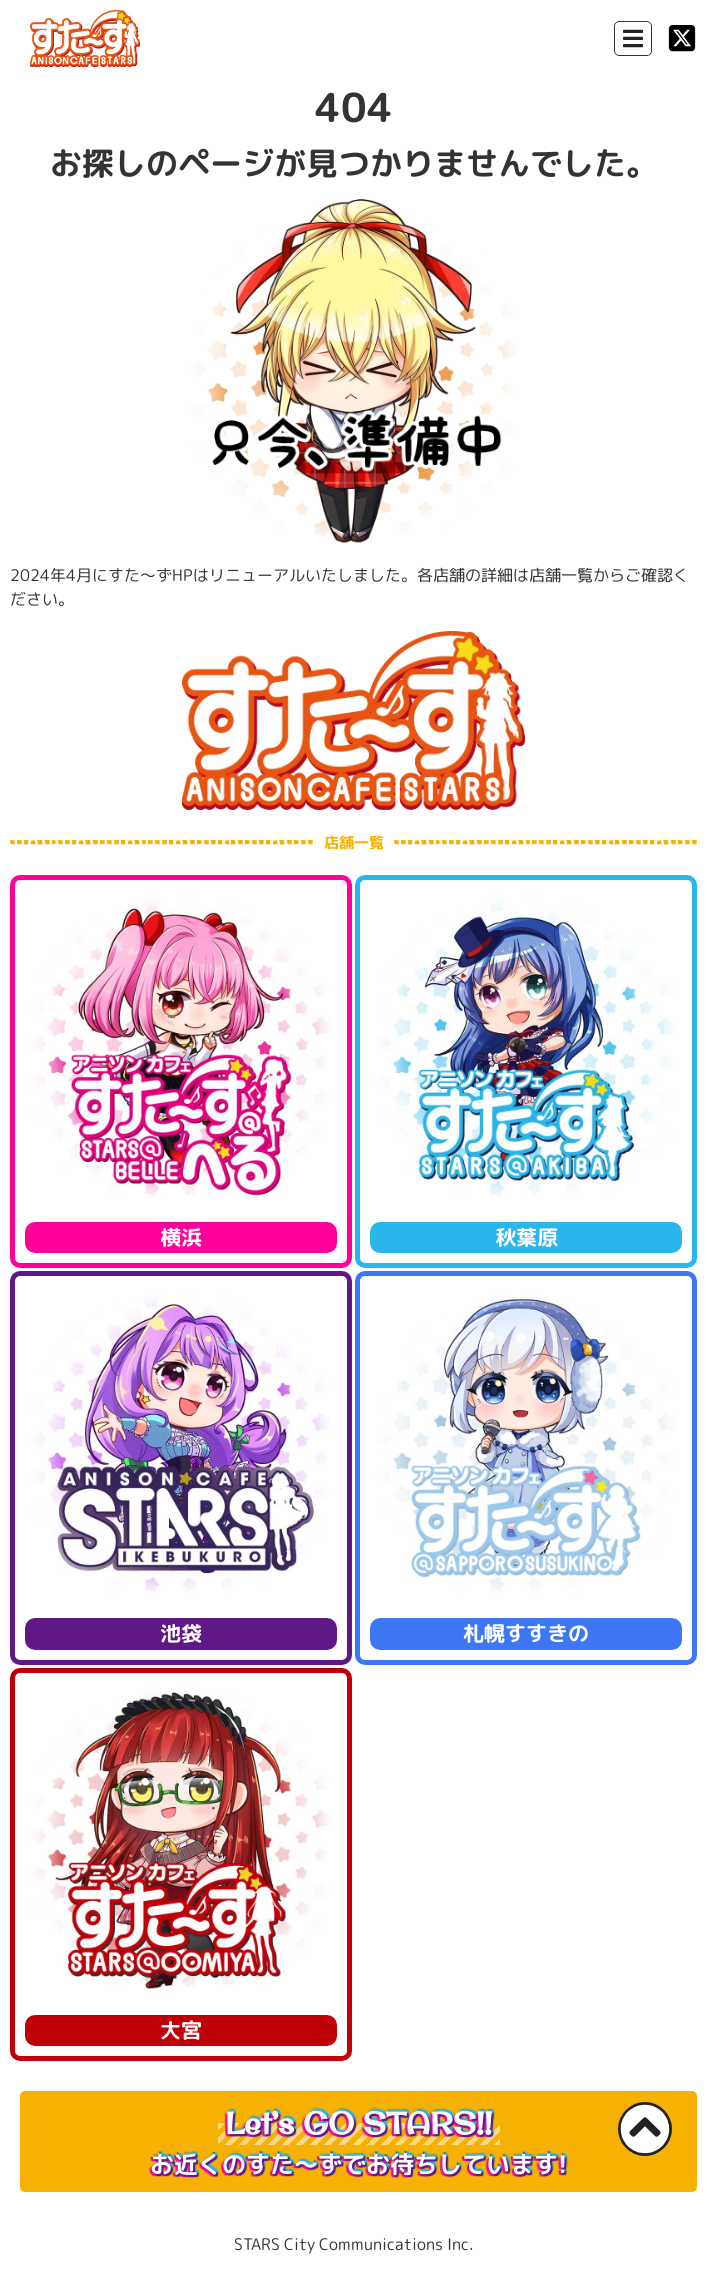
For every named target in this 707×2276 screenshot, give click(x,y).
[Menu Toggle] (633, 38)
